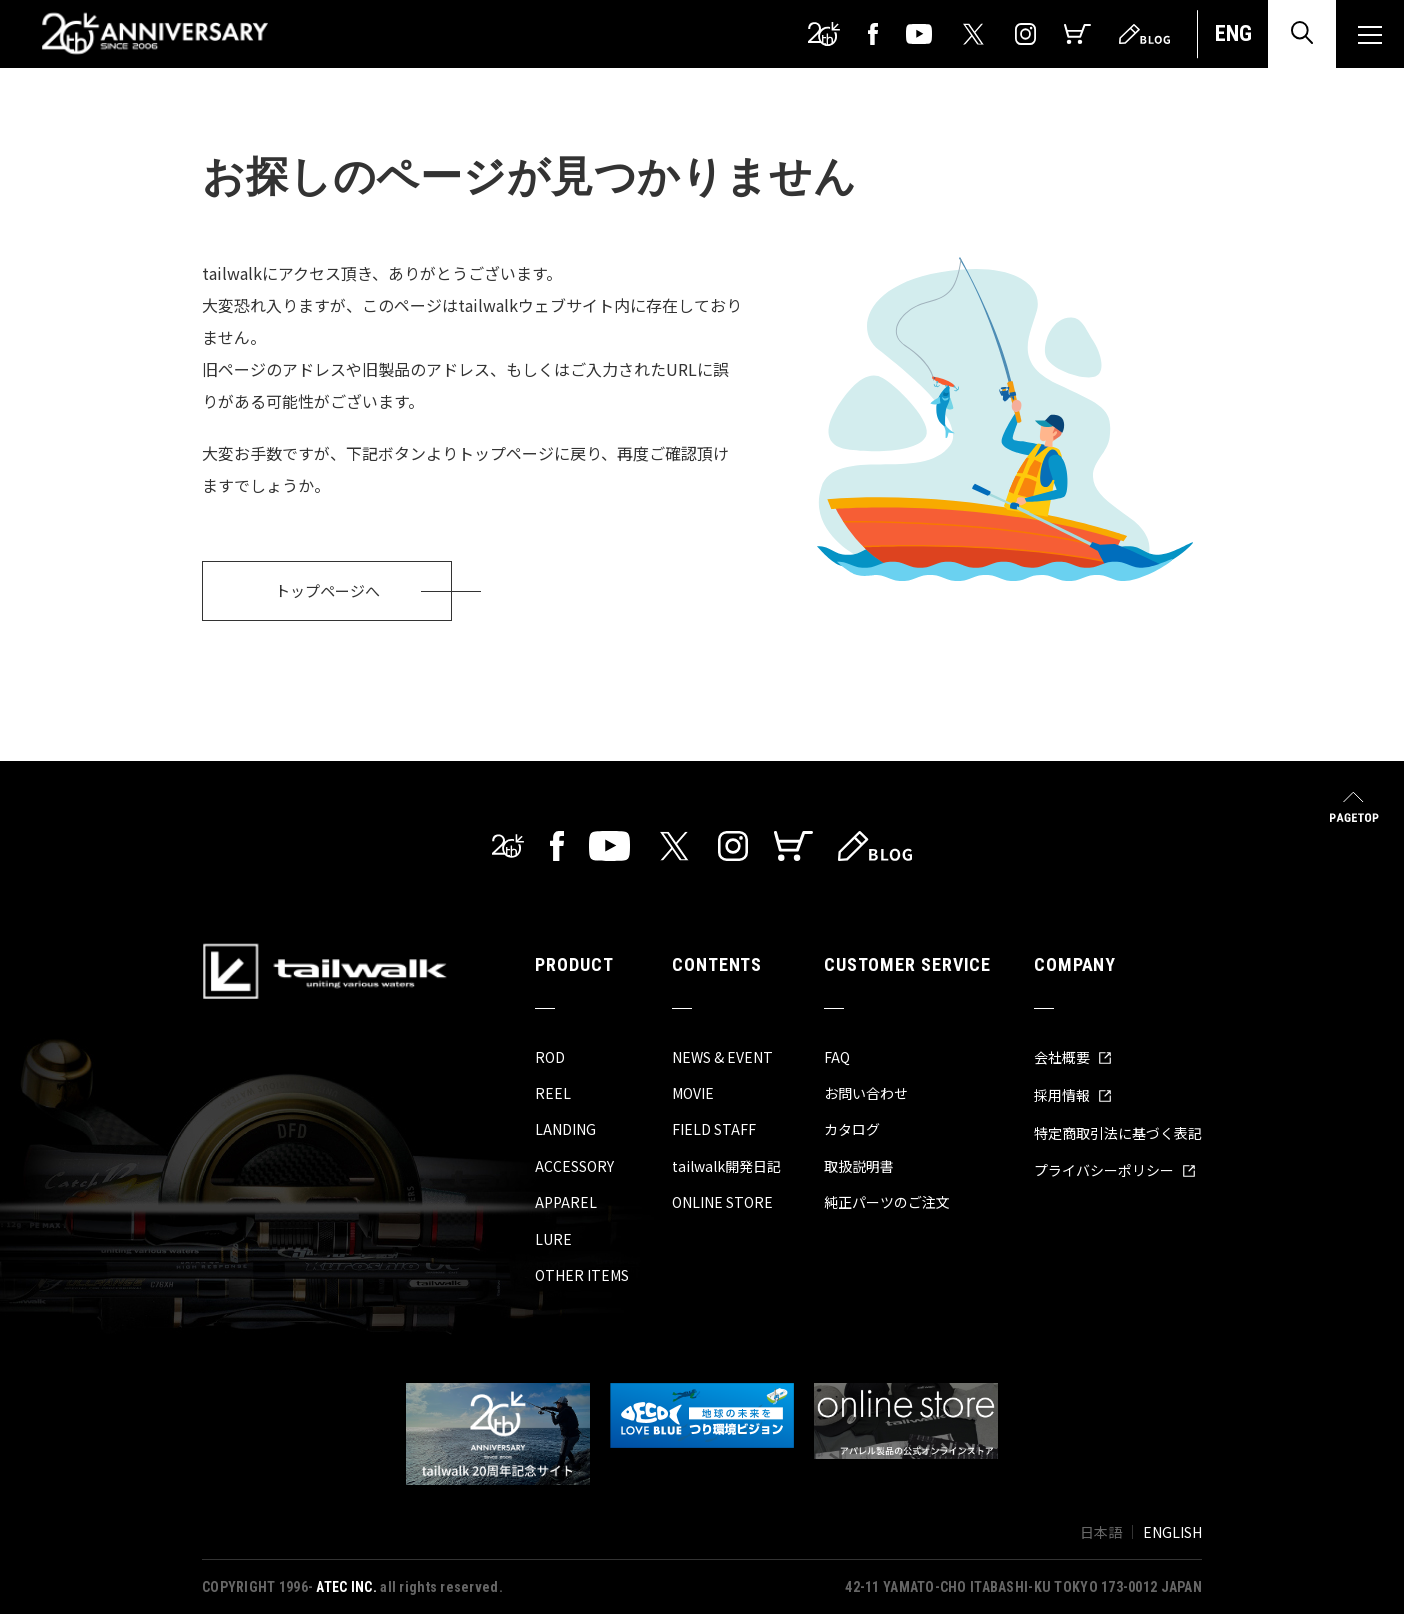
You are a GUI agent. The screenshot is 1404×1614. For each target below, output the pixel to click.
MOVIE (693, 1093)
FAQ (837, 1057)
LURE (553, 1239)
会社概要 (1073, 1057)
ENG (1233, 33)
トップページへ (327, 590)
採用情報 (1073, 1095)
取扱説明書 (859, 1166)
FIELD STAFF (714, 1129)
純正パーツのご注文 (887, 1202)
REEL (553, 1093)
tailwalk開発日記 (726, 1166)
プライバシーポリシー (1115, 1170)
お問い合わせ (866, 1093)
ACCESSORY (574, 1166)
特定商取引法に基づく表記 (1118, 1133)
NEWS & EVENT (722, 1057)
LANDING (565, 1129)
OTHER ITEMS (582, 1275)
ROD (550, 1057)
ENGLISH (1172, 1532)
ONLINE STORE (722, 1202)
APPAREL (566, 1202)
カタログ (852, 1129)
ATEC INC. (346, 1587)
